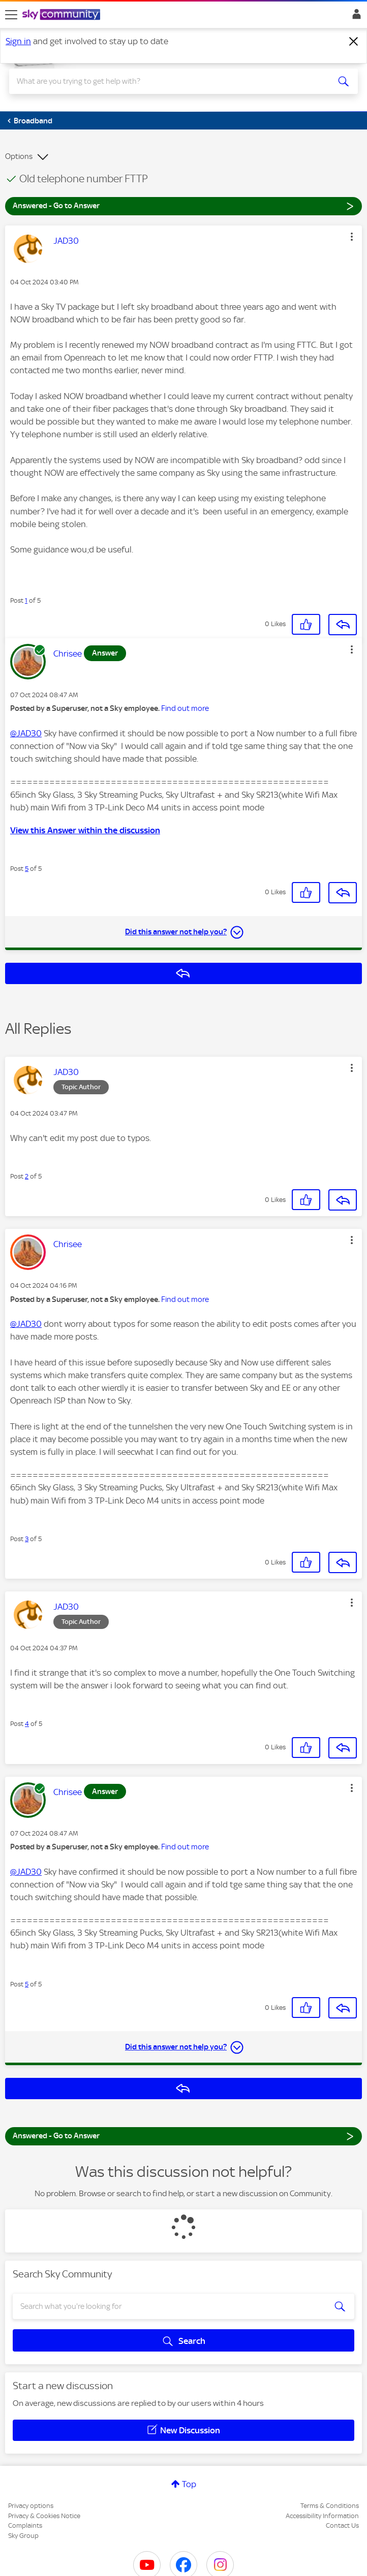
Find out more (185, 708)
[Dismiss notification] (354, 42)
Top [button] (189, 2484)
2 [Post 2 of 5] (26, 1176)
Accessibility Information (322, 2516)
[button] (352, 237)
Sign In (354, 16)
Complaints (25, 2525)
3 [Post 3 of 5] (26, 1539)
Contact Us (342, 2525)
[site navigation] (11, 15)
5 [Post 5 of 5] (26, 868)
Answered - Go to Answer (183, 205)
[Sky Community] (62, 15)
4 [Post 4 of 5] (27, 1723)
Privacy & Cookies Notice (44, 2516)
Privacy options (30, 2505)
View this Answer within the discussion (85, 830)
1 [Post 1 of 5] (26, 600)
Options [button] (19, 156)
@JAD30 (26, 733)
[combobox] (166, 81)
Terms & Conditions (329, 2505)
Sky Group (23, 2535)
